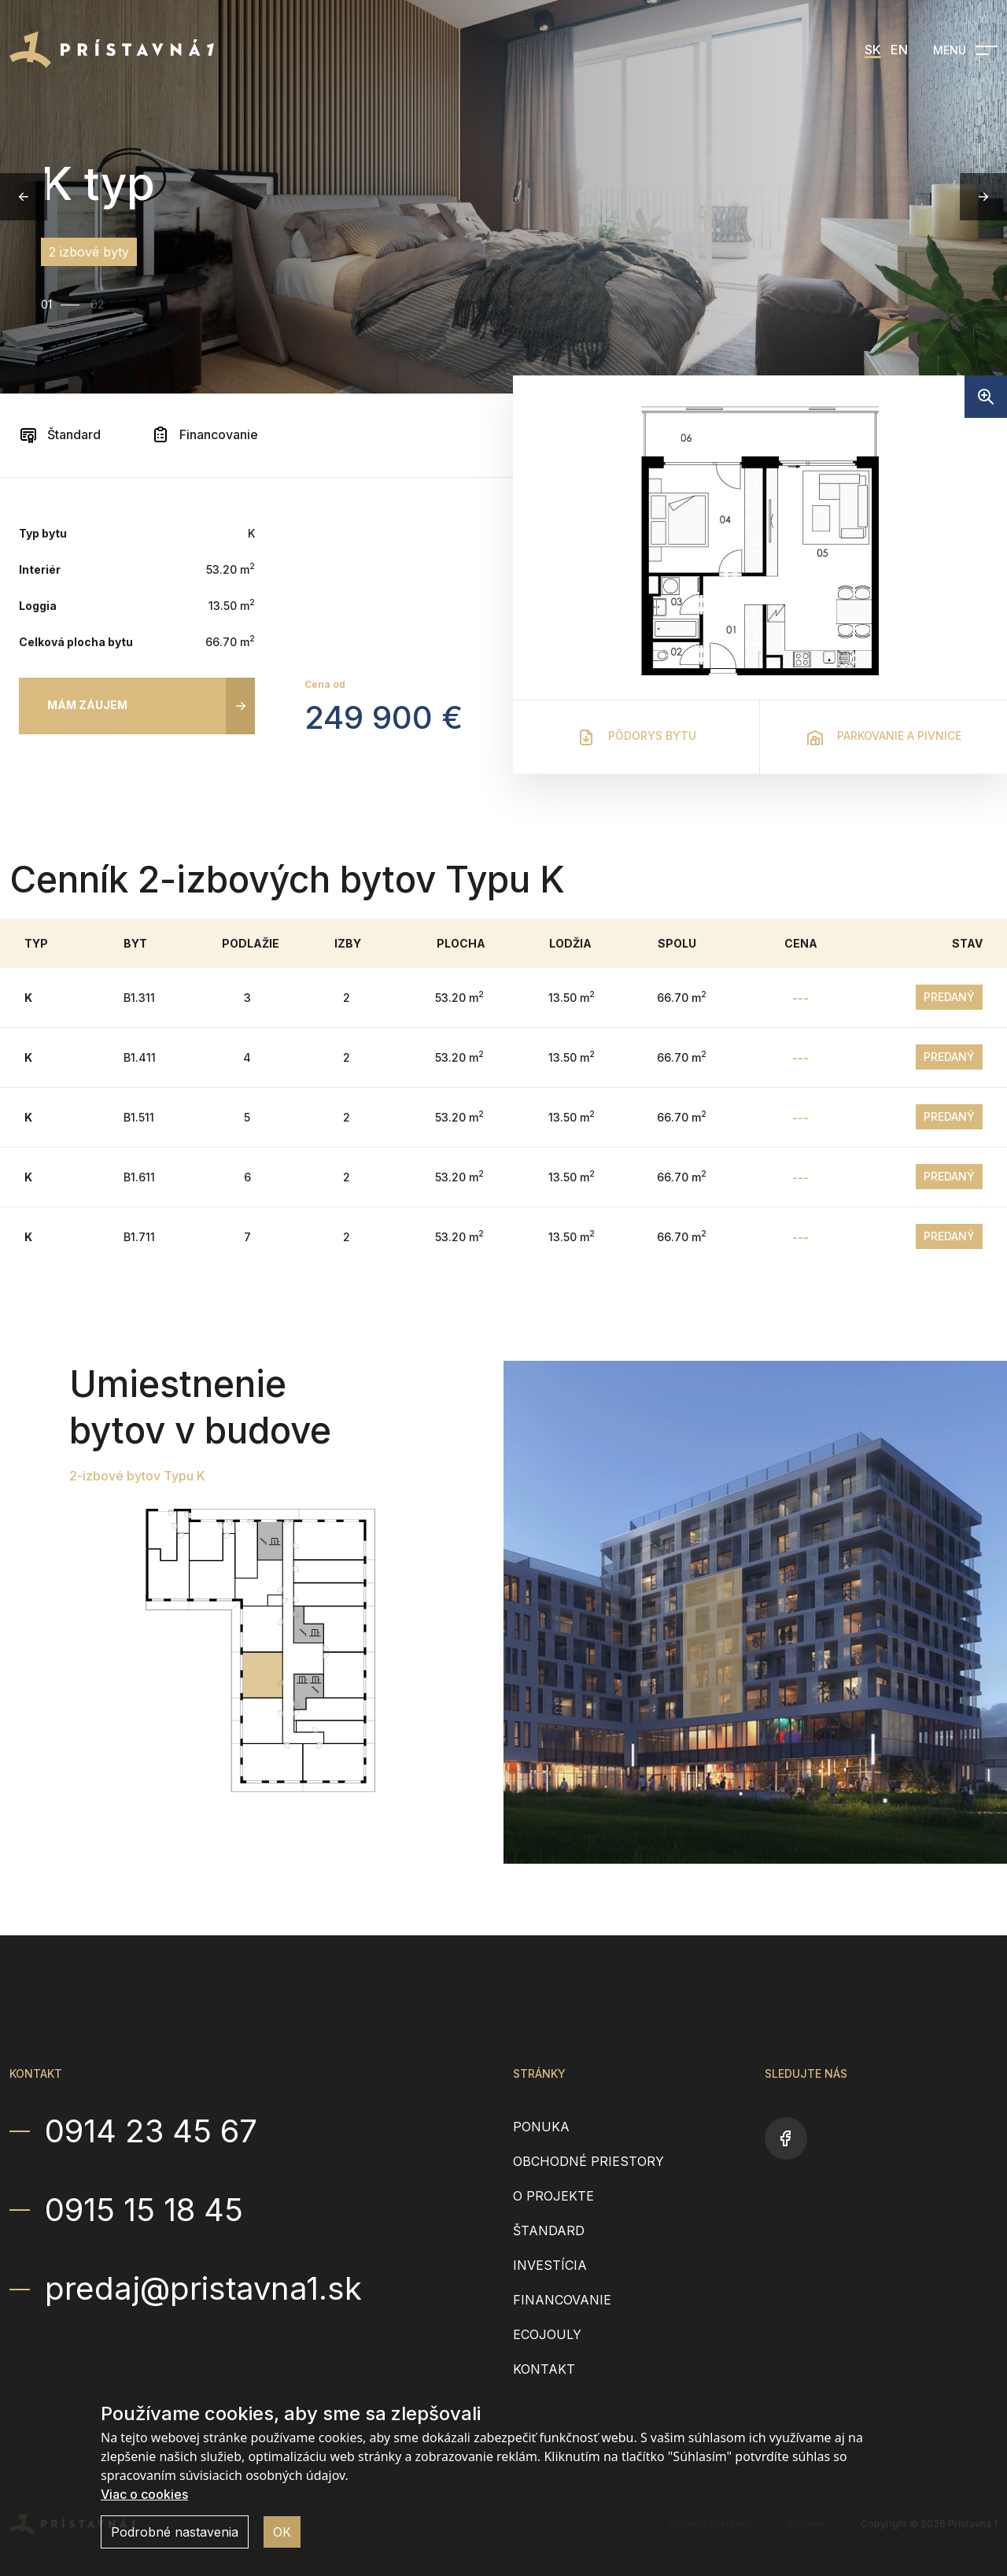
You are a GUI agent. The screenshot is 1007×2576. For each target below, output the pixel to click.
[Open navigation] (965, 50)
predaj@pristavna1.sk (203, 2289)
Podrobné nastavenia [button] (174, 2532)
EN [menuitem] (899, 49)
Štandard (60, 434)
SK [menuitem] (873, 49)
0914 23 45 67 (151, 2131)
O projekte (553, 2196)
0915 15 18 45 (144, 2210)
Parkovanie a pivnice (883, 737)
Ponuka (541, 2126)
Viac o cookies (144, 2494)
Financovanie (204, 434)
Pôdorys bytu (636, 737)
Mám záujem (87, 704)
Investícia (550, 2265)
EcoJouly (547, 2334)
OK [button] (282, 2532)
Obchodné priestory (588, 2161)
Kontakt (544, 2369)
